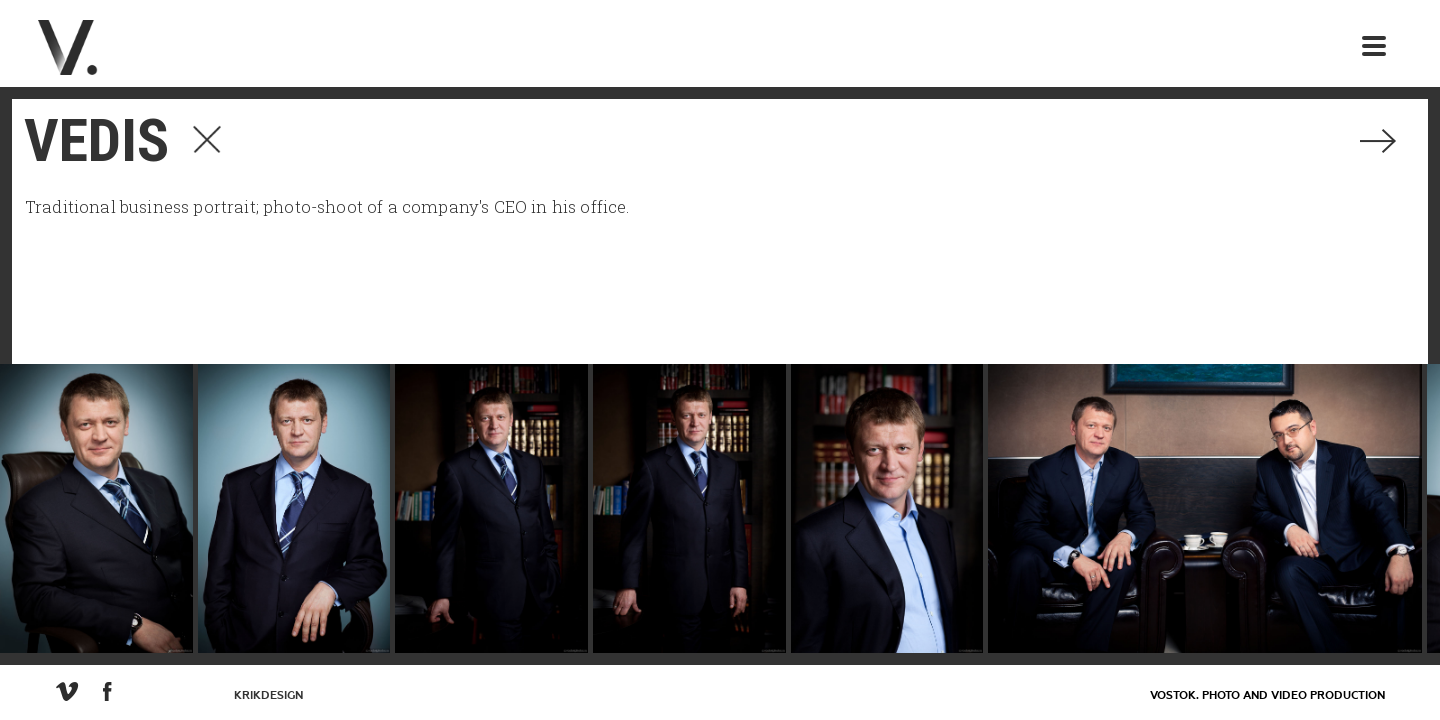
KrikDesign (268, 695)
